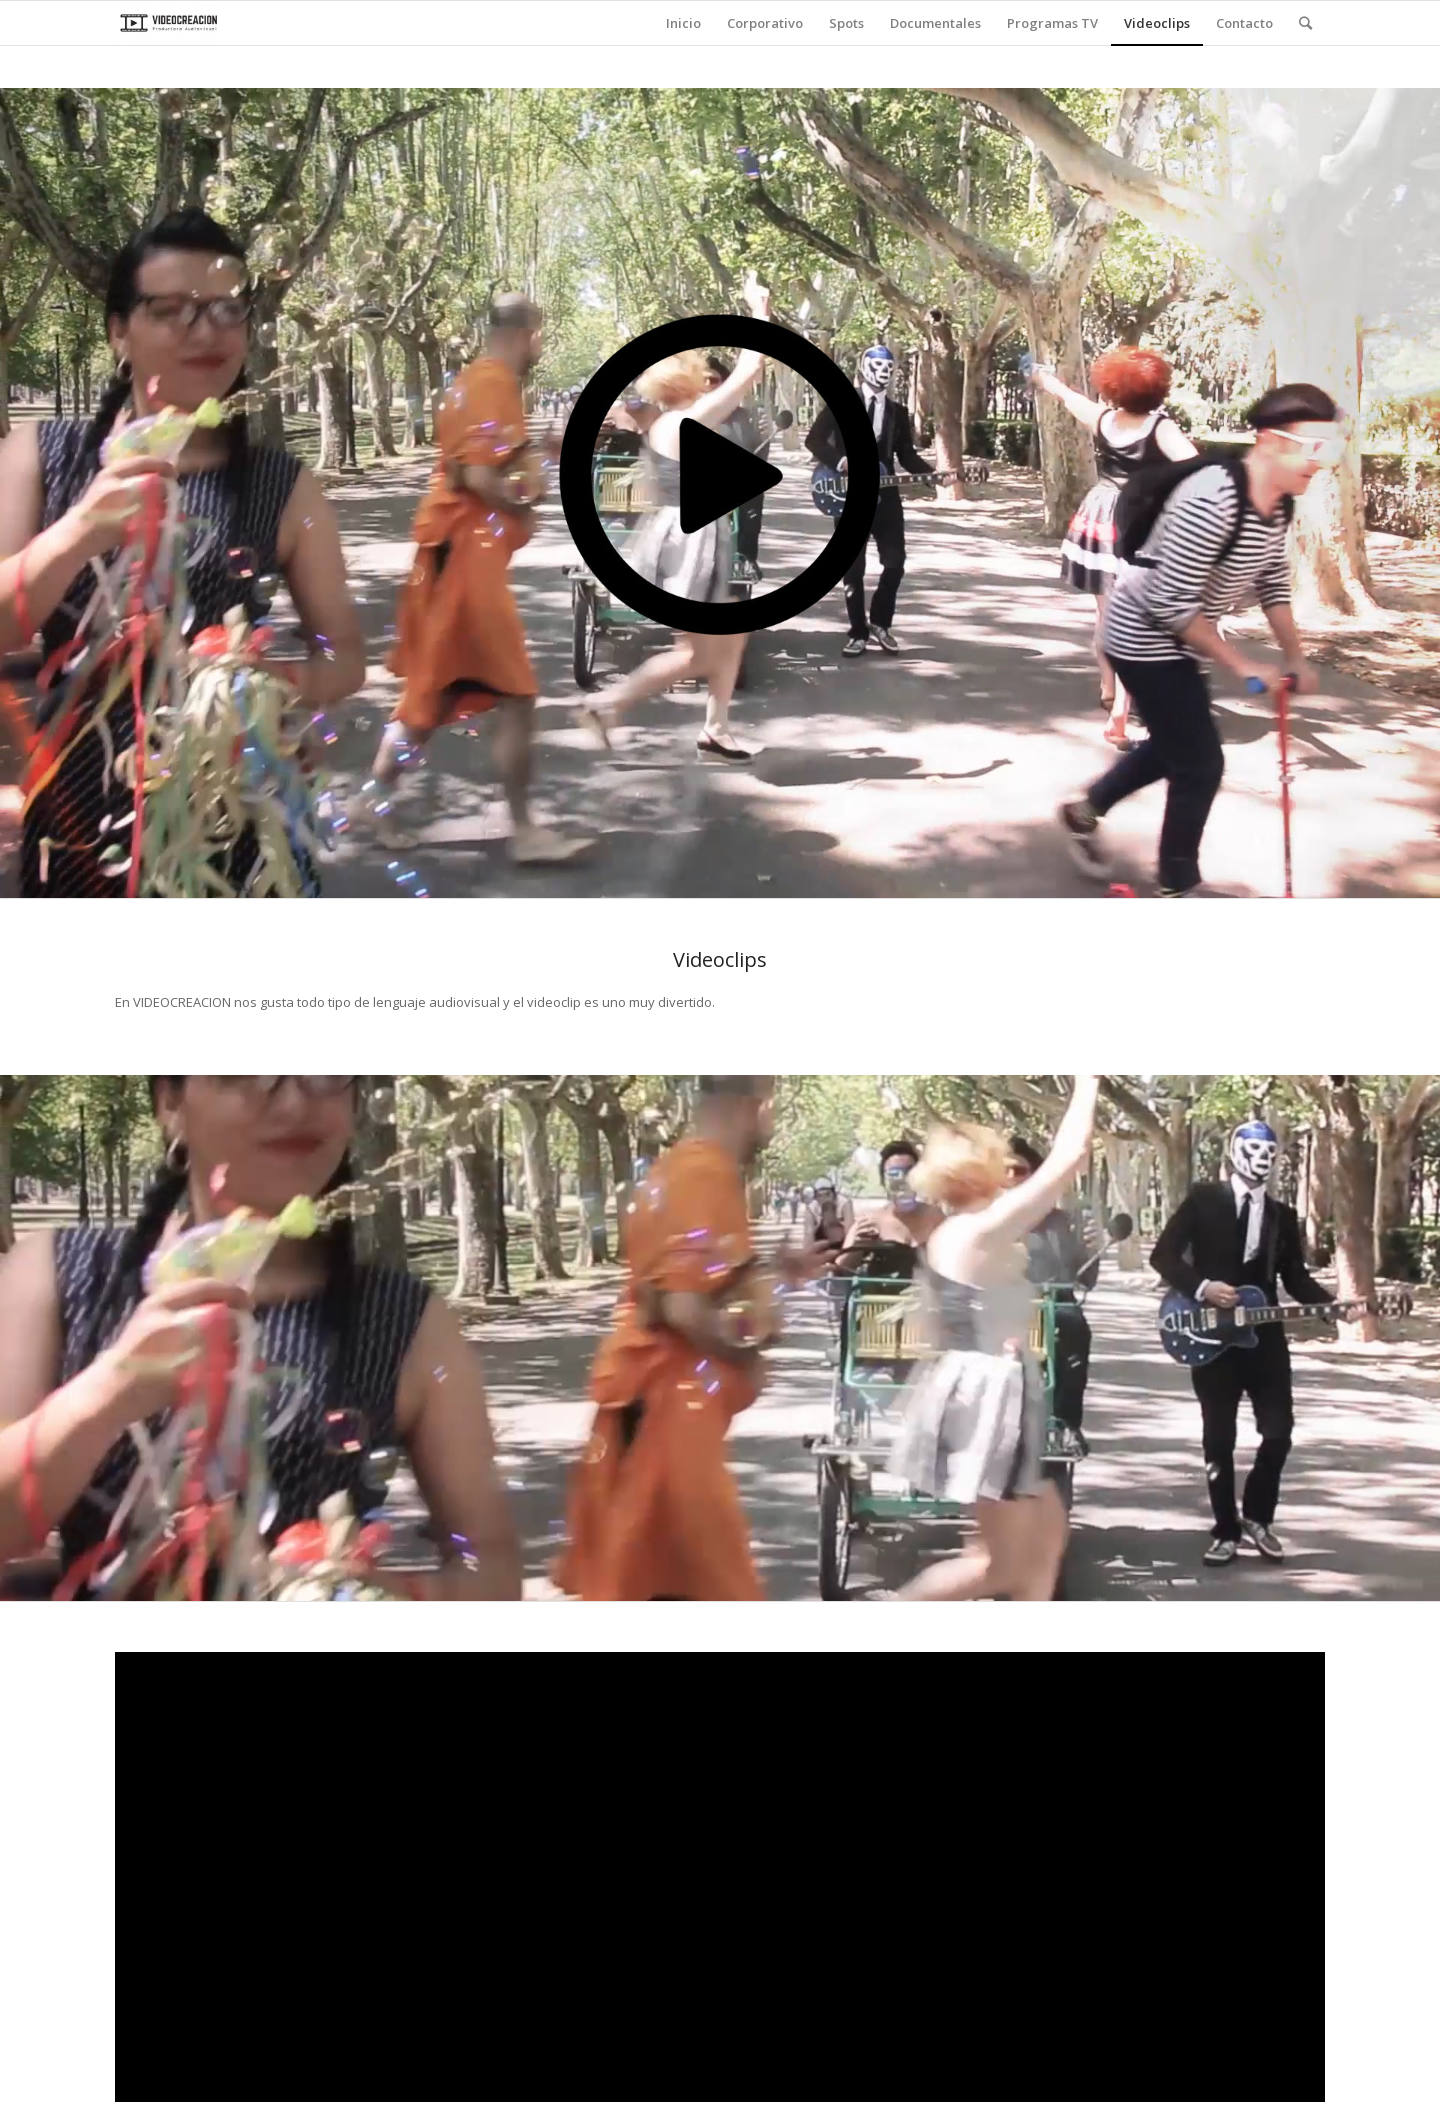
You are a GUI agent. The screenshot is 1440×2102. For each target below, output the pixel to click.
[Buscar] (1305, 23)
